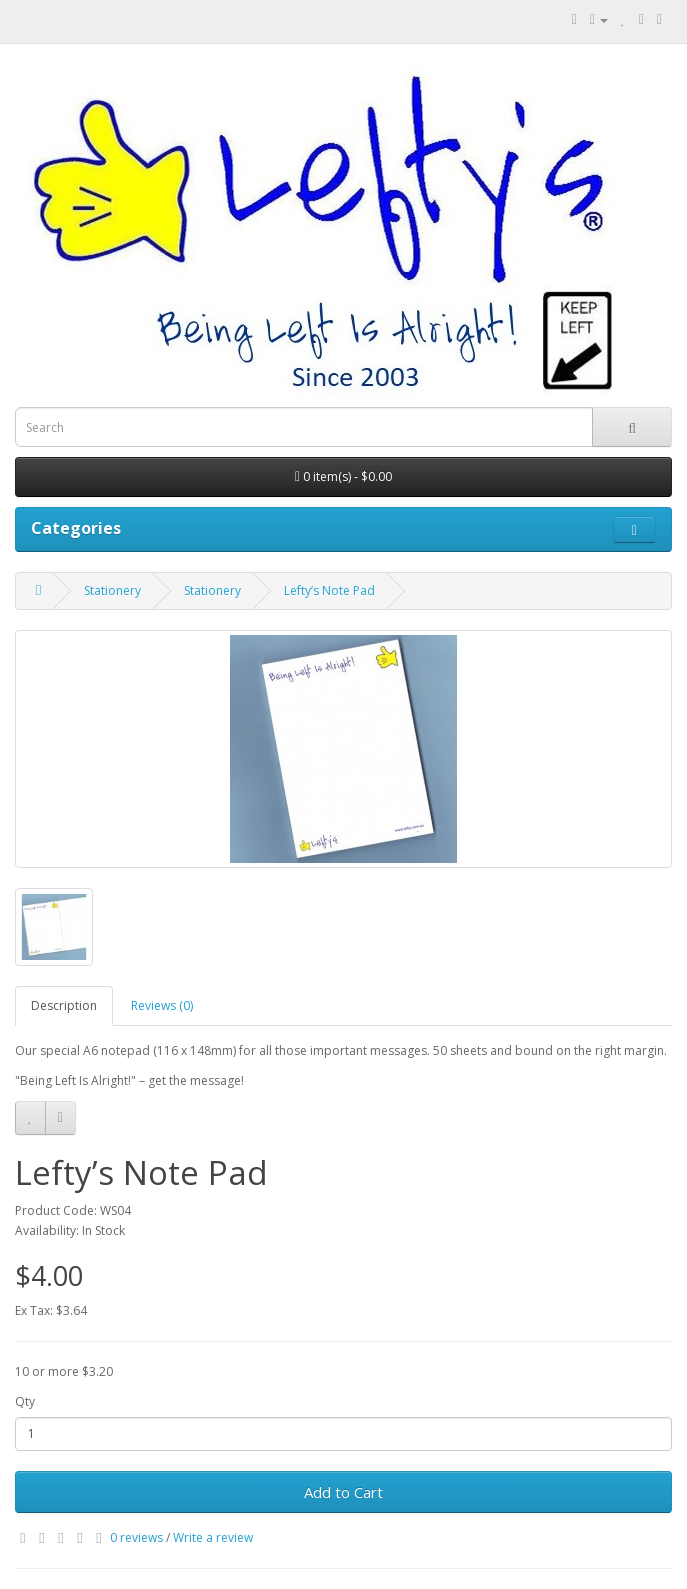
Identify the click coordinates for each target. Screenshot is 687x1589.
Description (64, 1005)
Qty (25, 1401)
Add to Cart (343, 1492)
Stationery (112, 590)
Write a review (213, 1537)
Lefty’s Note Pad (329, 590)
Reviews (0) (162, 1005)
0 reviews (136, 1537)
